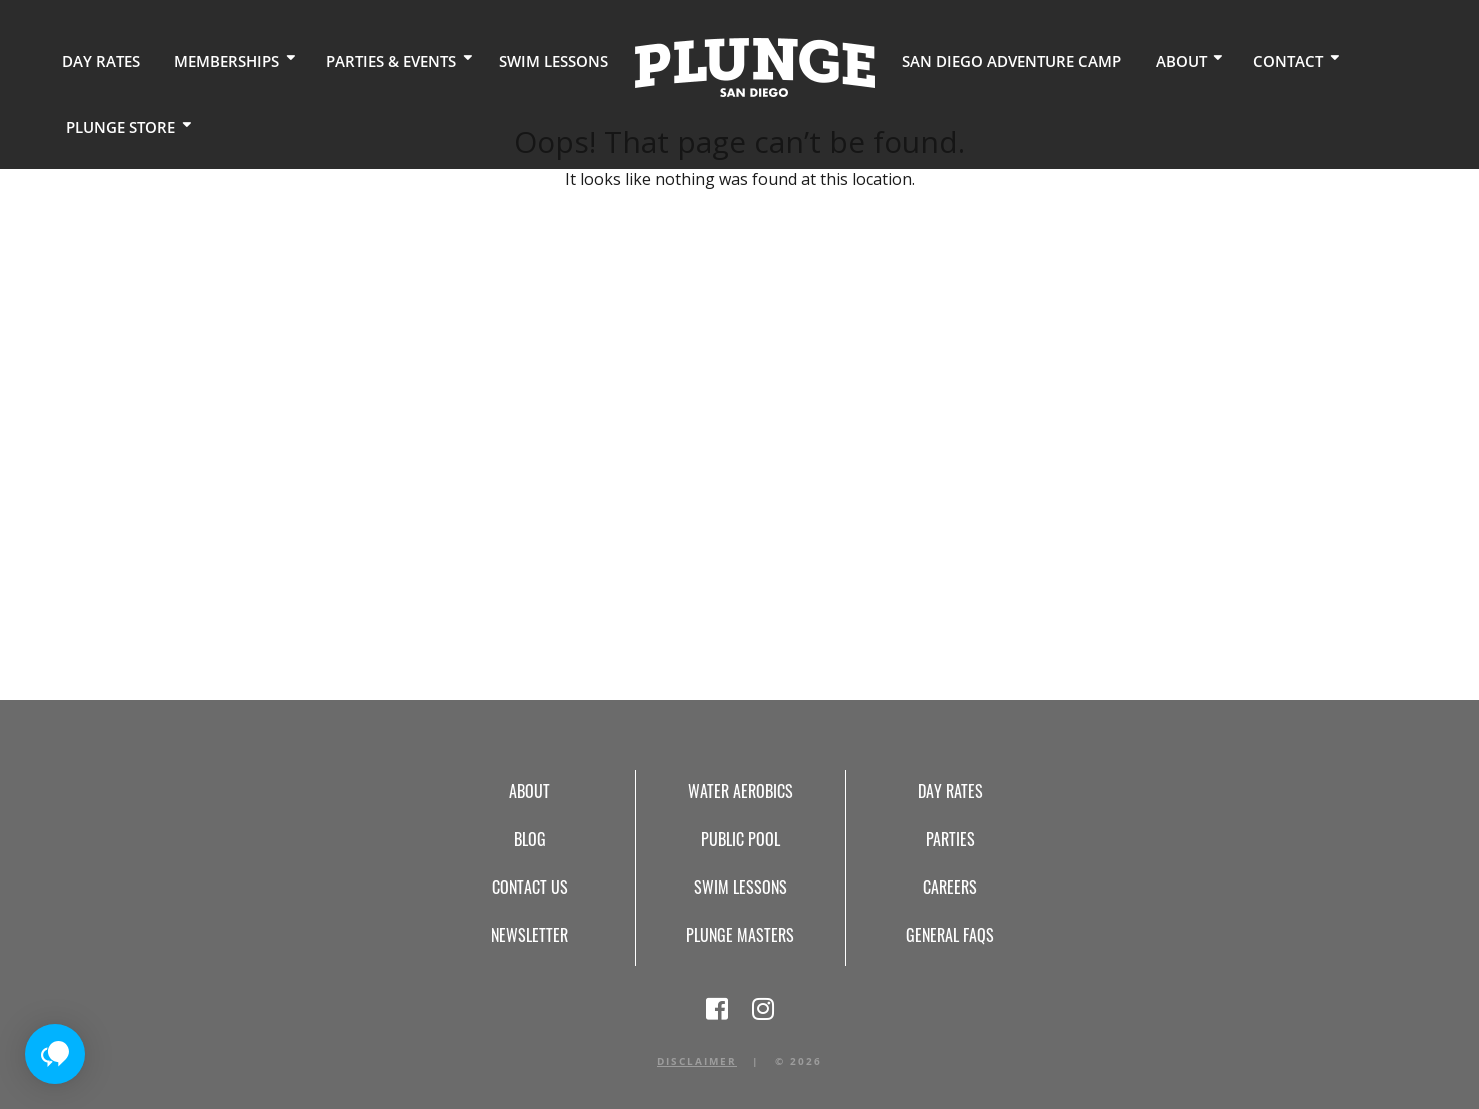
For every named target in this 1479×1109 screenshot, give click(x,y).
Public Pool (740, 839)
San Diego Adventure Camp (977, 59)
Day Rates (97, 59)
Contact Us (530, 887)
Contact (1237, 59)
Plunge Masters (740, 935)
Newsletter (529, 935)
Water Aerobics (740, 791)
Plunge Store (117, 124)
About (1135, 59)
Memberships (216, 59)
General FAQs (950, 935)
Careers (950, 887)
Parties (950, 839)
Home (729, 65)
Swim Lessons (531, 59)
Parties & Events (374, 59)
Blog (530, 839)
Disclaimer (697, 1061)
